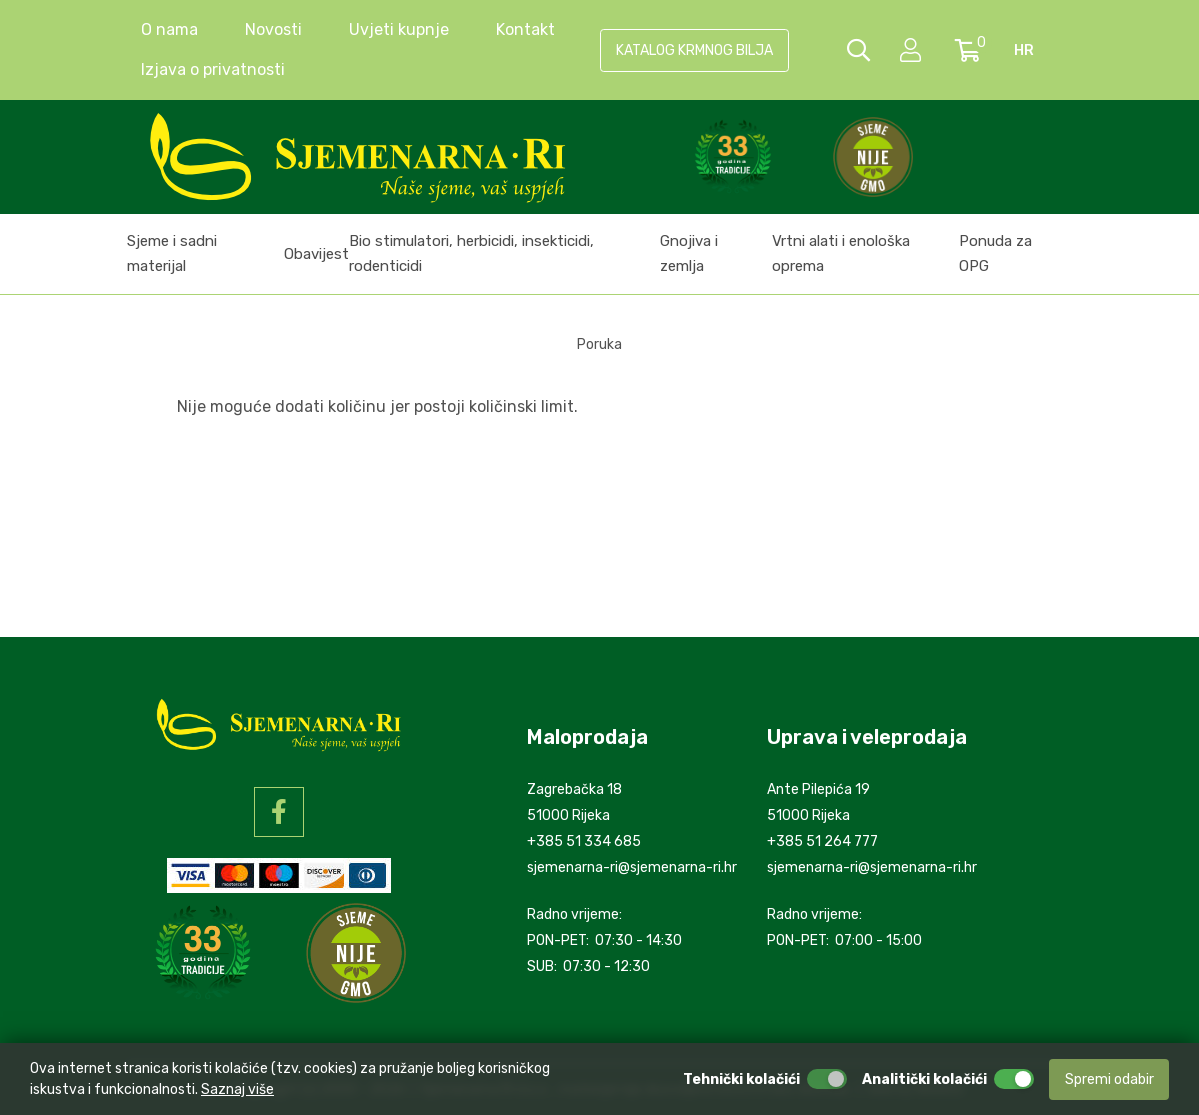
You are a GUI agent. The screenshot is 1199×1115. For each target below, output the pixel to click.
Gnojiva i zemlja (689, 253)
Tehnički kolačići (741, 1079)
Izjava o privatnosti (213, 69)
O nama (169, 29)
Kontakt (525, 29)
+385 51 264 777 (822, 841)
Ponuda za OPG (995, 253)
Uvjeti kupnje (399, 29)
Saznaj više (237, 1089)
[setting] (912, 50)
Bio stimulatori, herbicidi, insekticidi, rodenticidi (471, 253)
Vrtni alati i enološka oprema (841, 253)
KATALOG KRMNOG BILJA (694, 50)
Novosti (273, 29)
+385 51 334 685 (584, 841)
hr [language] (1024, 50)
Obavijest (316, 254)
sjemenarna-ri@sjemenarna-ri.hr (632, 867)
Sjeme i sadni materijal (172, 253)
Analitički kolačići (924, 1079)
